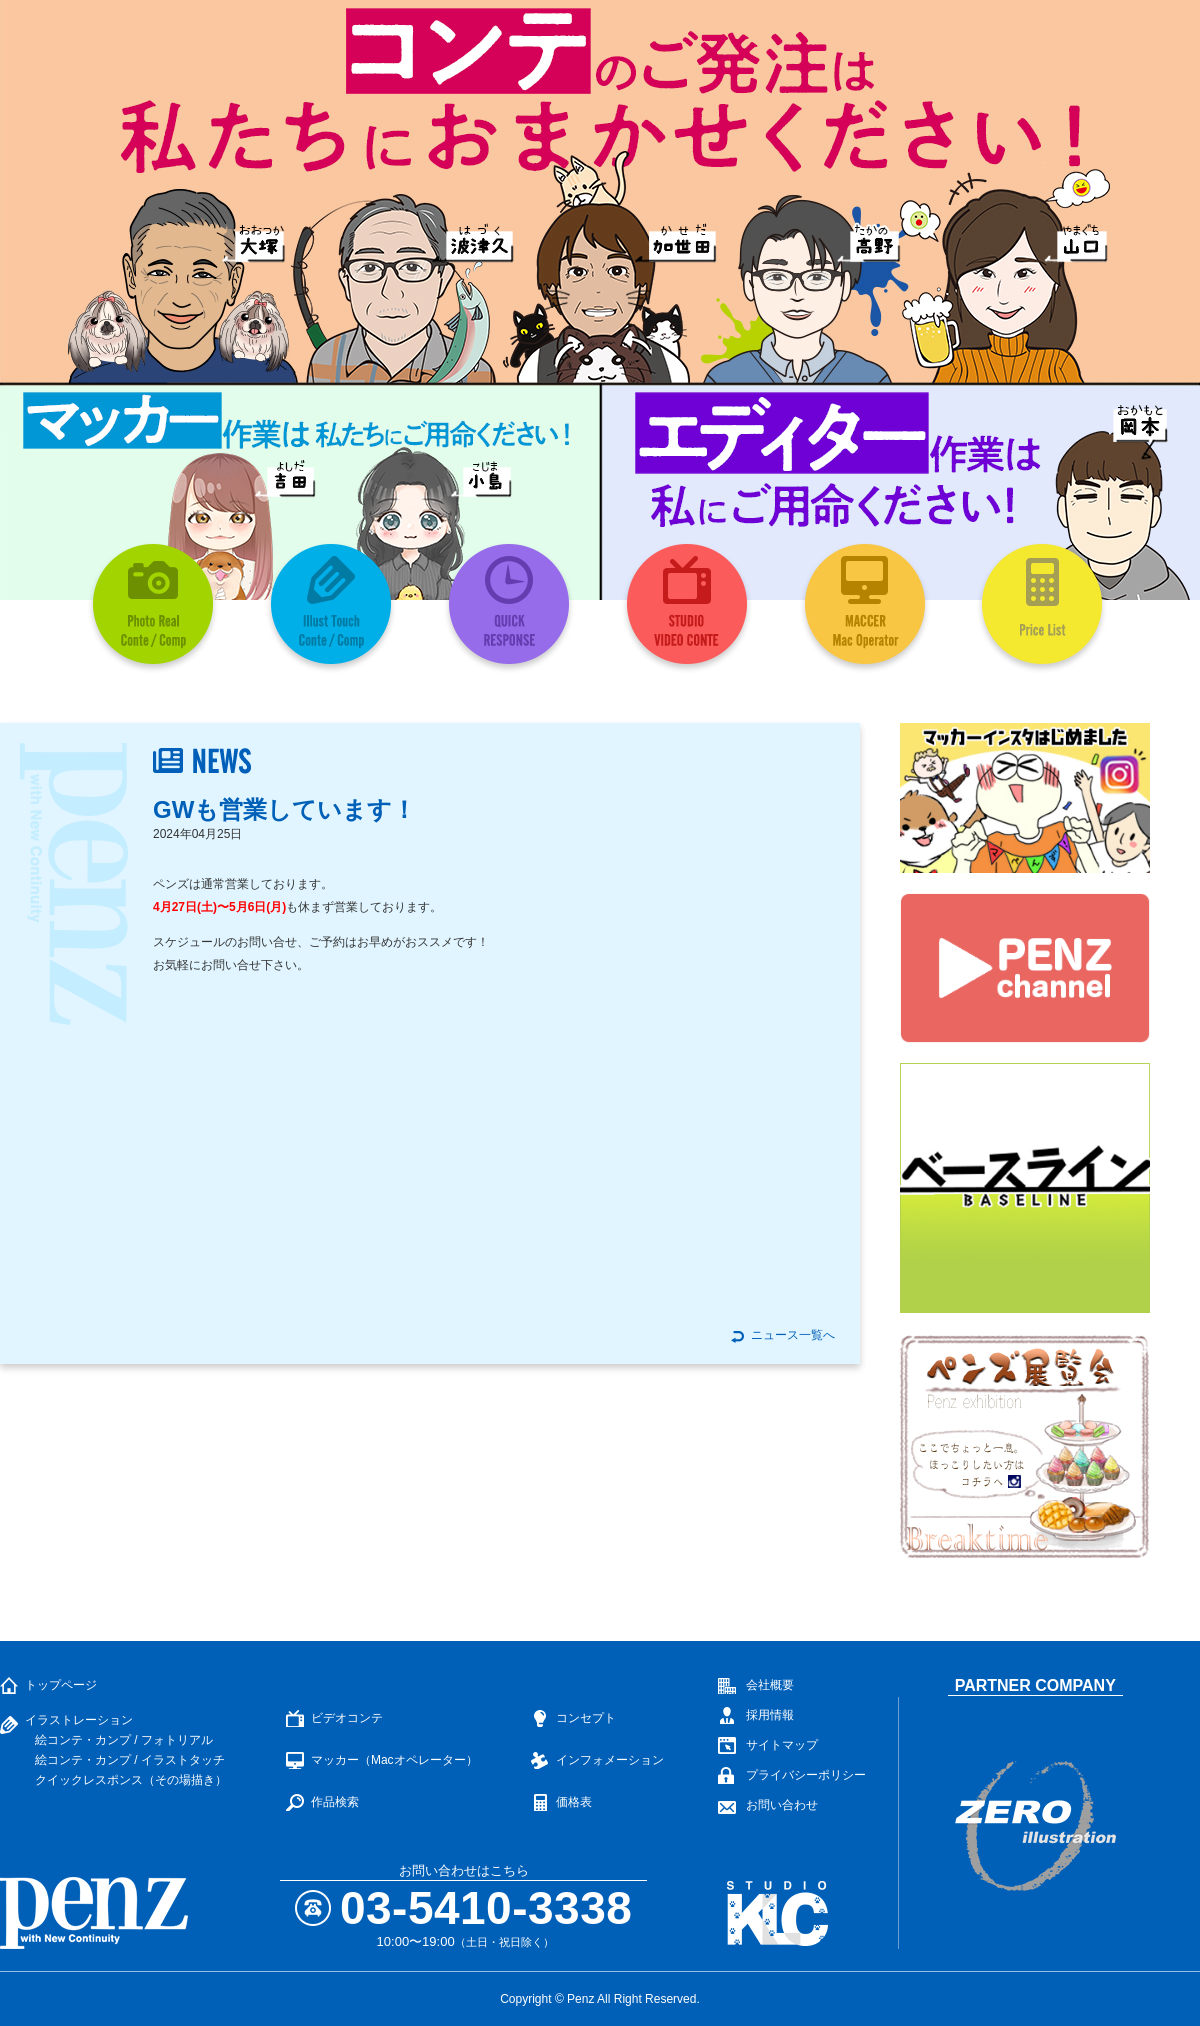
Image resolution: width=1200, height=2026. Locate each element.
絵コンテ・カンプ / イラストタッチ (130, 1760)
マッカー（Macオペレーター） (394, 1760)
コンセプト (586, 1718)
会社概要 (770, 1685)
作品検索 (335, 1802)
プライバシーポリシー (806, 1775)
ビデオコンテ (347, 1718)
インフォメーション (610, 1760)
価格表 (574, 1802)
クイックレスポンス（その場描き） (131, 1780)
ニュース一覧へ (793, 1335)
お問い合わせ (782, 1805)
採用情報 (770, 1715)
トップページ (61, 1685)
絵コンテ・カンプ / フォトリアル (124, 1740)
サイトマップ (782, 1745)
